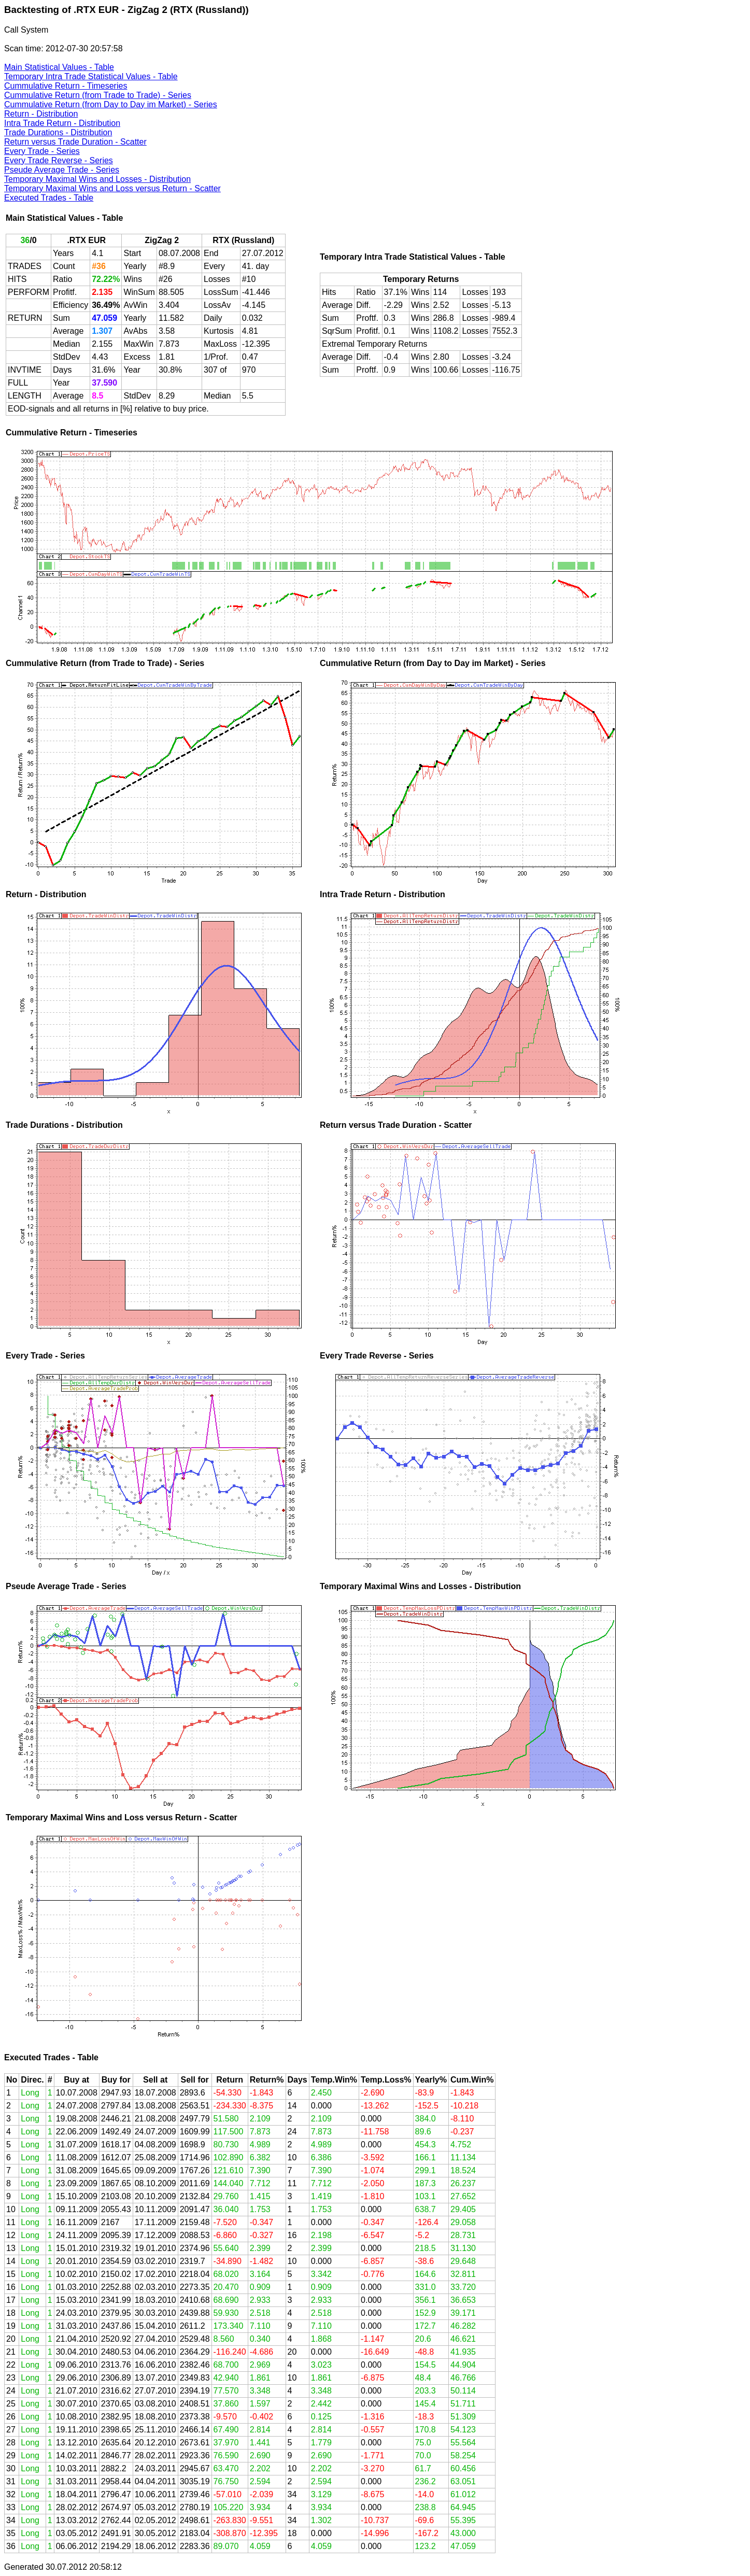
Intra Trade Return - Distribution (62, 123)
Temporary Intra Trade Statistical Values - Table (91, 76)
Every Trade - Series (42, 151)
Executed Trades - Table (48, 197)
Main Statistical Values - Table (59, 67)
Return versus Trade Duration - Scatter (75, 141)
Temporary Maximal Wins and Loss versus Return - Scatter (112, 188)
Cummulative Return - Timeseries (65, 85)
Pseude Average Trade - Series (61, 169)
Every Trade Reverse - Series (58, 160)
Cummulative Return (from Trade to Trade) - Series (97, 95)
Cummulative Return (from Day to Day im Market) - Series (110, 104)
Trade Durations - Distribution (58, 132)
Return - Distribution (41, 113)
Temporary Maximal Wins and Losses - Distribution (97, 179)
